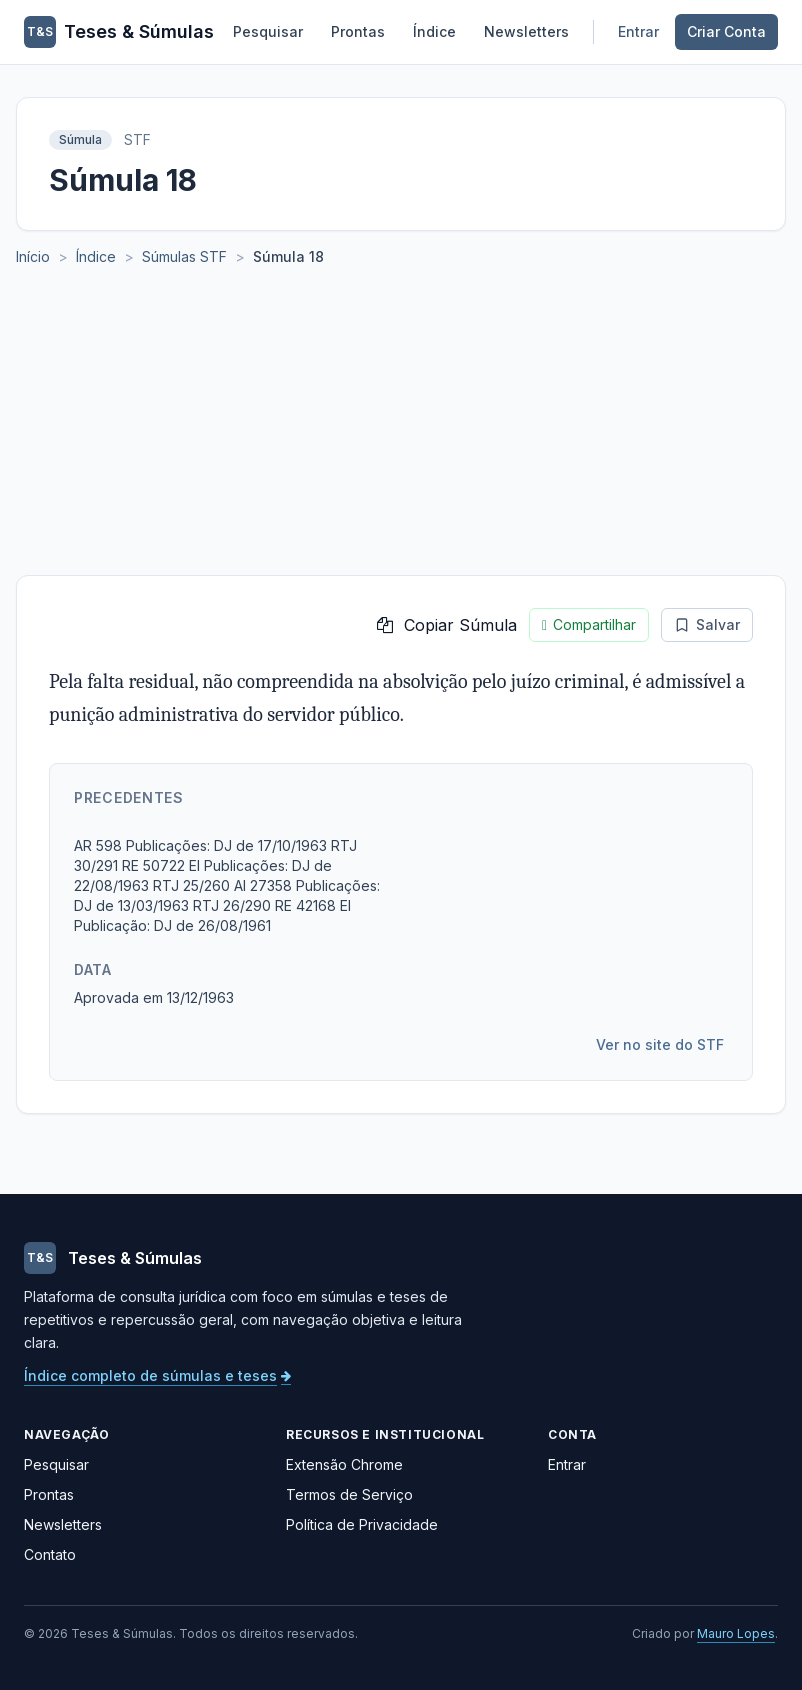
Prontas (358, 31)
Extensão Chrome (344, 1464)
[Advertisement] (401, 425)
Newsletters (526, 31)
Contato (50, 1554)
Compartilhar (589, 625)
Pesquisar (268, 31)
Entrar (638, 31)
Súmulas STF (184, 256)
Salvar (707, 624)
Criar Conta (726, 31)
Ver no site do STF (660, 1044)
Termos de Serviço (349, 1494)
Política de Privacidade (362, 1524)
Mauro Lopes (736, 1633)
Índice (434, 31)
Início (33, 256)
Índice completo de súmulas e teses (157, 1375)
